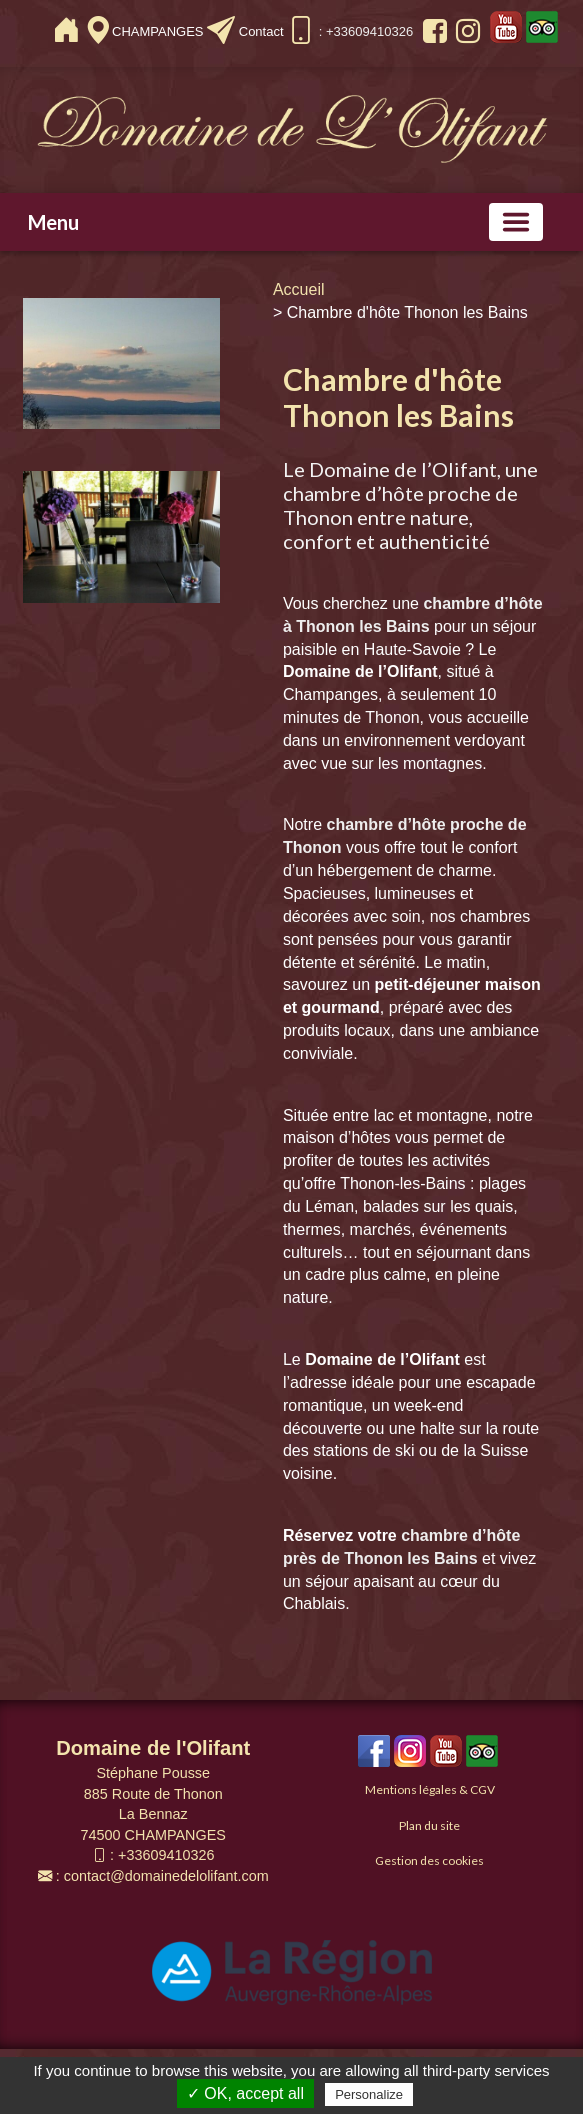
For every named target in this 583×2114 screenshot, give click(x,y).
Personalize (369, 2094)
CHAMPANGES (159, 31)
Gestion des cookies (429, 1860)
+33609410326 (166, 1855)
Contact (261, 31)
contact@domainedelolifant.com (166, 1876)
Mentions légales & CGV (430, 1789)
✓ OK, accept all (245, 2093)
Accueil (299, 289)
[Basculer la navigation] (516, 222)
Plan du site (429, 1825)
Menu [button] (53, 222)
